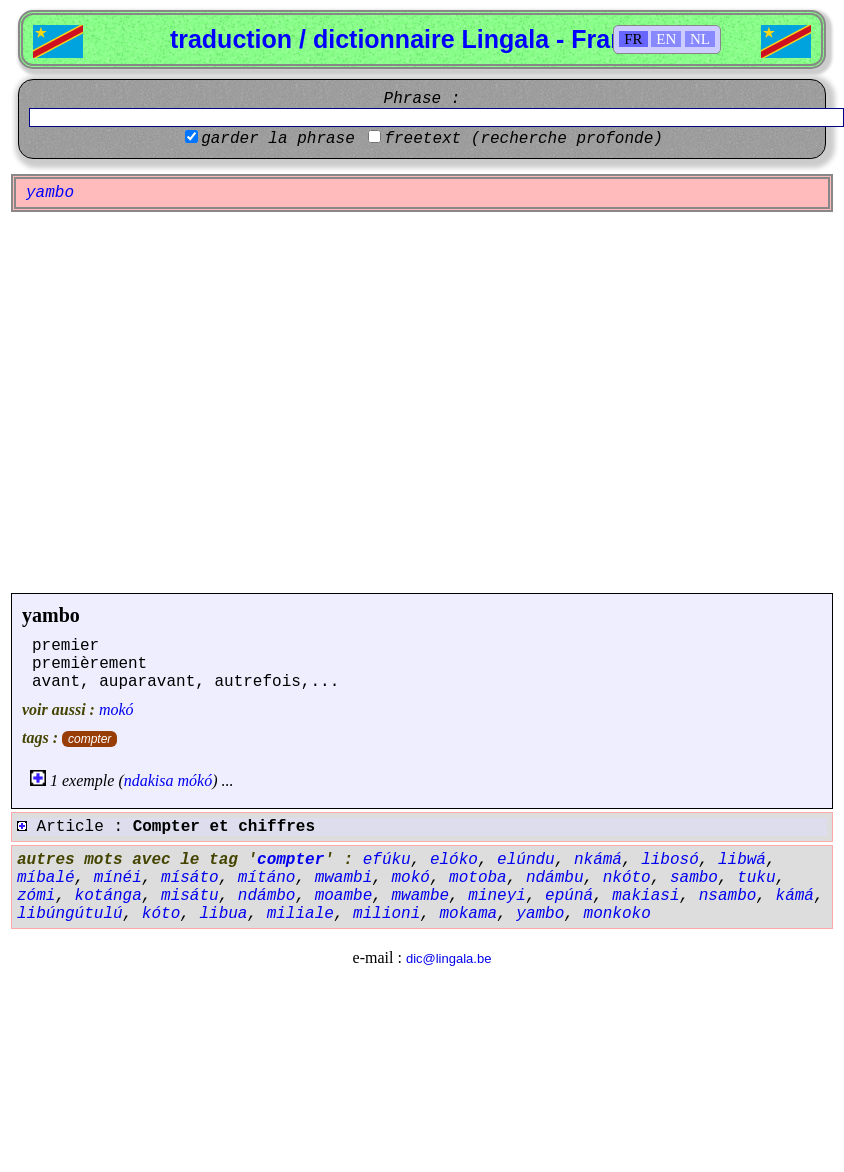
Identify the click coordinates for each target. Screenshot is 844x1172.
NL (700, 39)
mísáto (190, 878)
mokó (116, 709)
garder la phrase (278, 139)
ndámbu (555, 878)
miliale (300, 914)
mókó (195, 780)
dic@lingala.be (448, 958)
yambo (51, 615)
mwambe (420, 896)
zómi (36, 896)
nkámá (598, 860)
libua (223, 914)
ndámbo (267, 896)
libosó (670, 860)
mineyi (497, 896)
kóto (161, 914)
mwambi (344, 878)
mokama (469, 914)
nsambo (728, 896)
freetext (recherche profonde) (523, 139)
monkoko (617, 914)
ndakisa (149, 780)
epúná (569, 896)
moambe (344, 896)
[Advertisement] (187, 402)
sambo (694, 878)
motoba (478, 878)
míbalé (46, 878)
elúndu (526, 860)
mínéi (118, 878)
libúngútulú (70, 914)
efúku (387, 860)
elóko (454, 860)
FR (633, 39)
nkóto (627, 878)
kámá (795, 896)
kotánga (108, 896)
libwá (742, 860)
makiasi (645, 896)
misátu (190, 896)
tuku (756, 878)
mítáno (267, 878)
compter (89, 739)
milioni (386, 914)
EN (666, 39)
